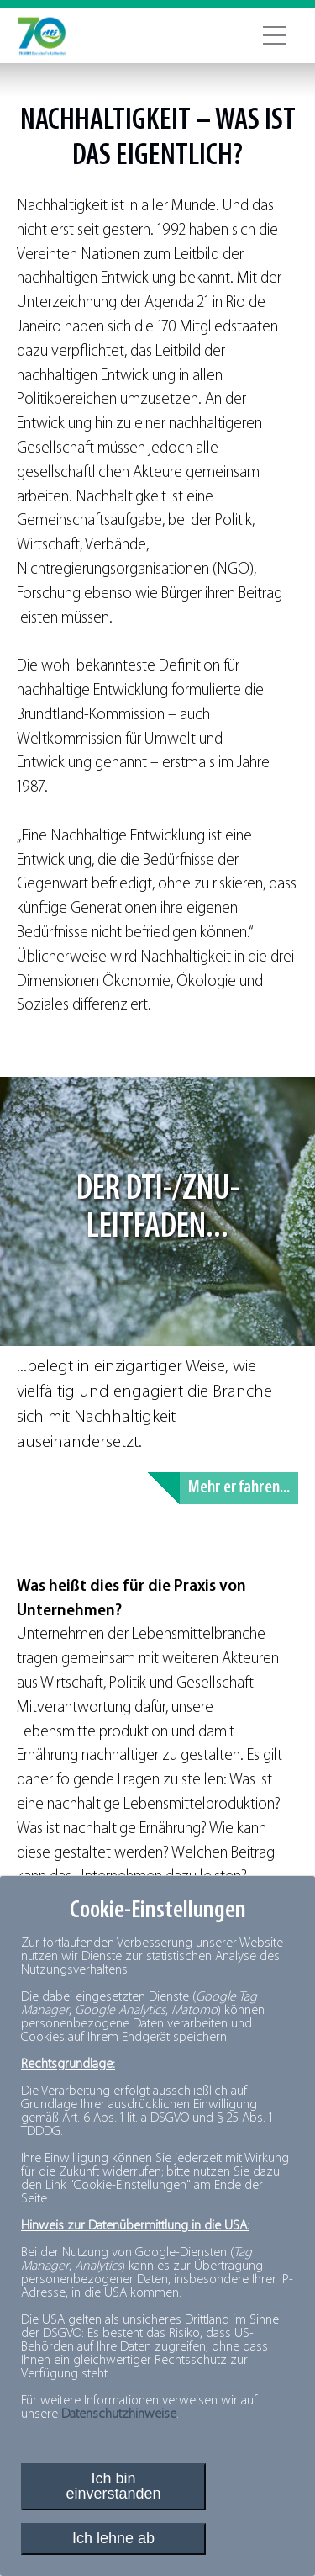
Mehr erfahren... (239, 1487)
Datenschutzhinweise (118, 2414)
